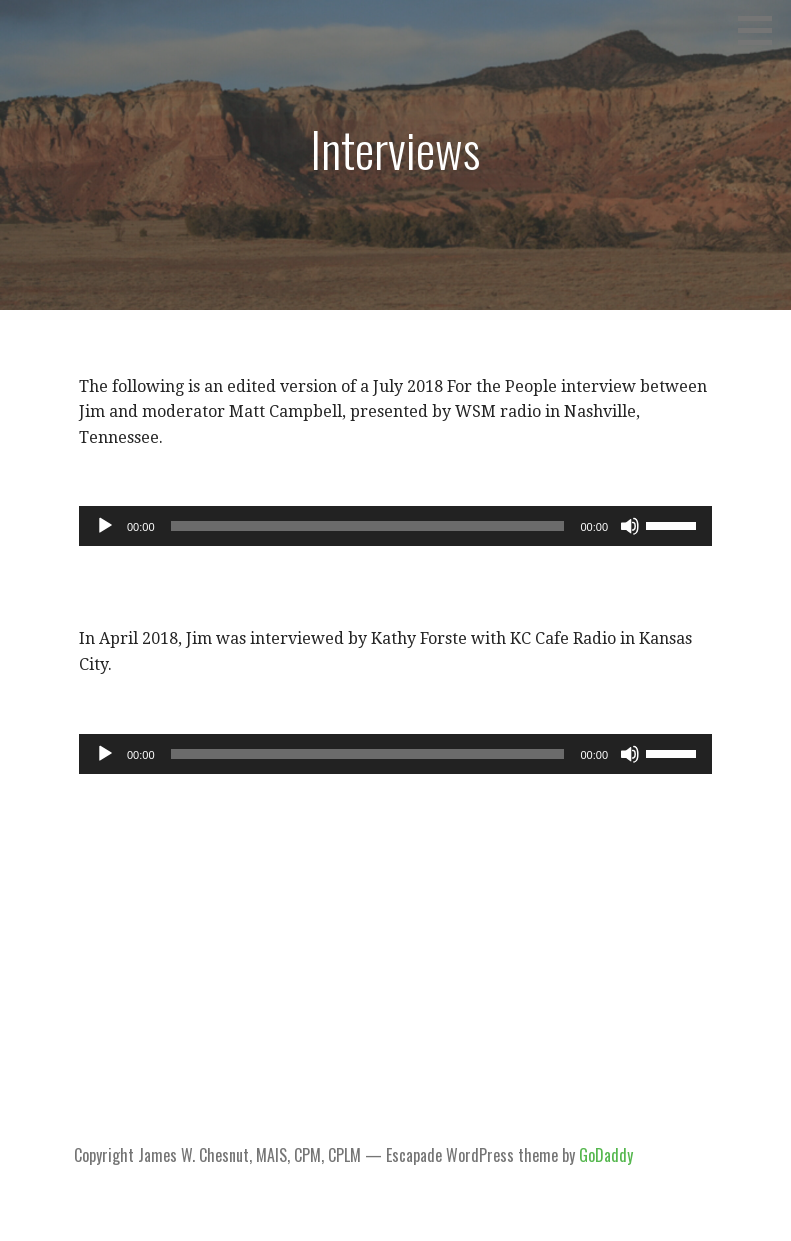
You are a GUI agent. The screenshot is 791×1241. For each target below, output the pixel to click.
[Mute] (630, 526)
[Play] (105, 526)
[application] (395, 526)
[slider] (368, 526)
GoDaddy (606, 1155)
